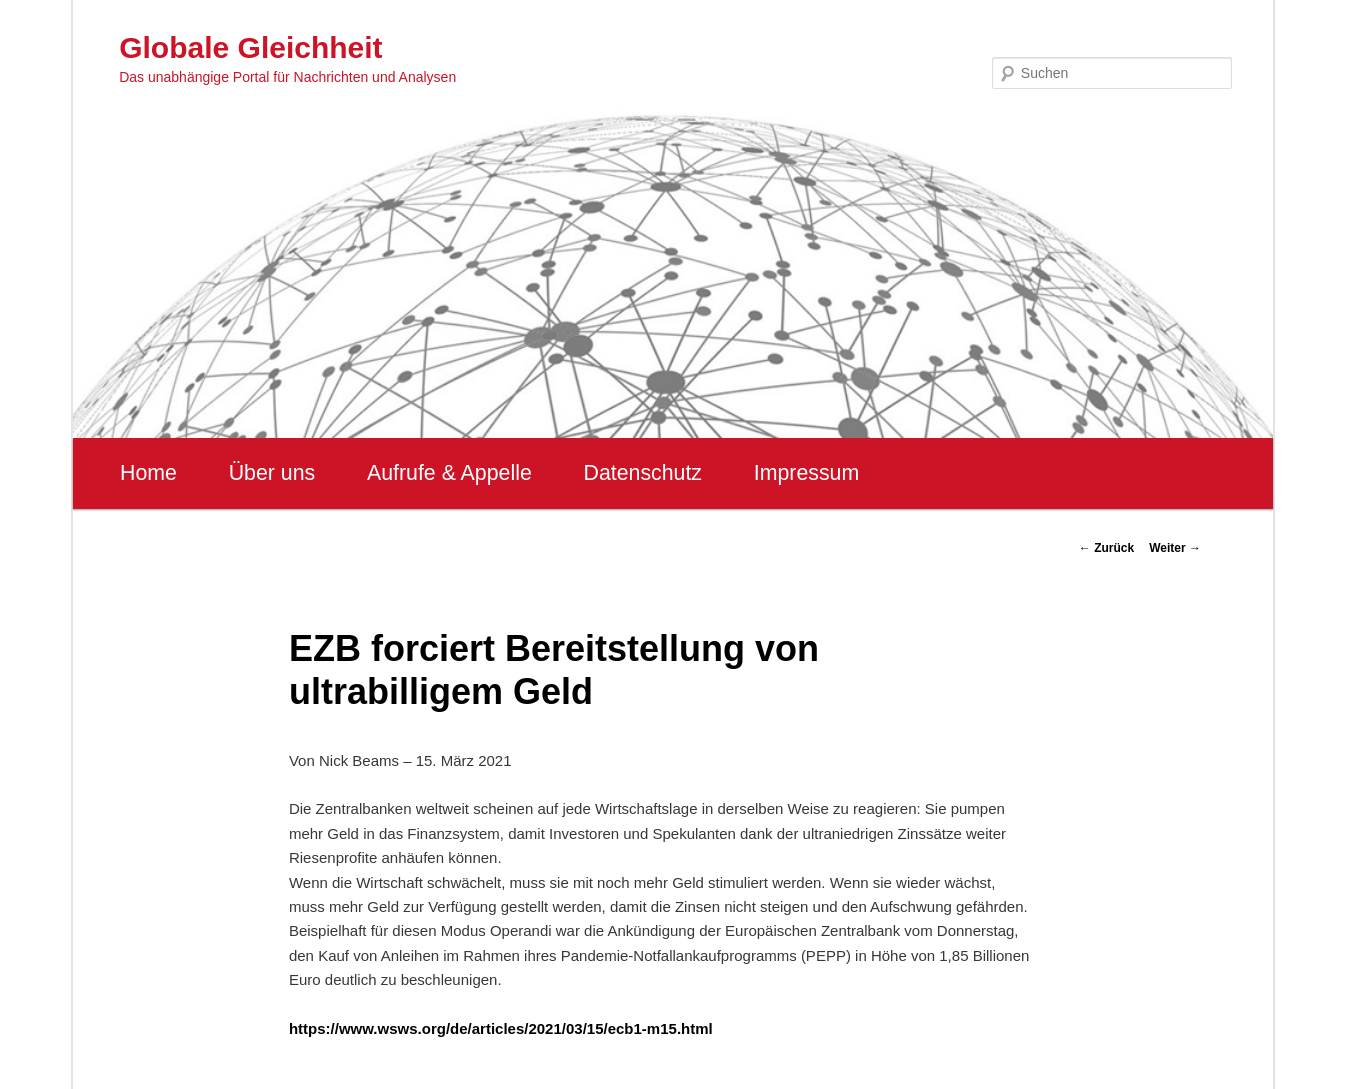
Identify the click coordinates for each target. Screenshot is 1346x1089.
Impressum (806, 473)
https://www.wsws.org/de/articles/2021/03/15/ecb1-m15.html (501, 1028)
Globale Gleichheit (250, 47)
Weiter (1175, 548)
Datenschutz (642, 473)
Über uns (272, 473)
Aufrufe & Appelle (449, 473)
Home (148, 473)
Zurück (1106, 548)
